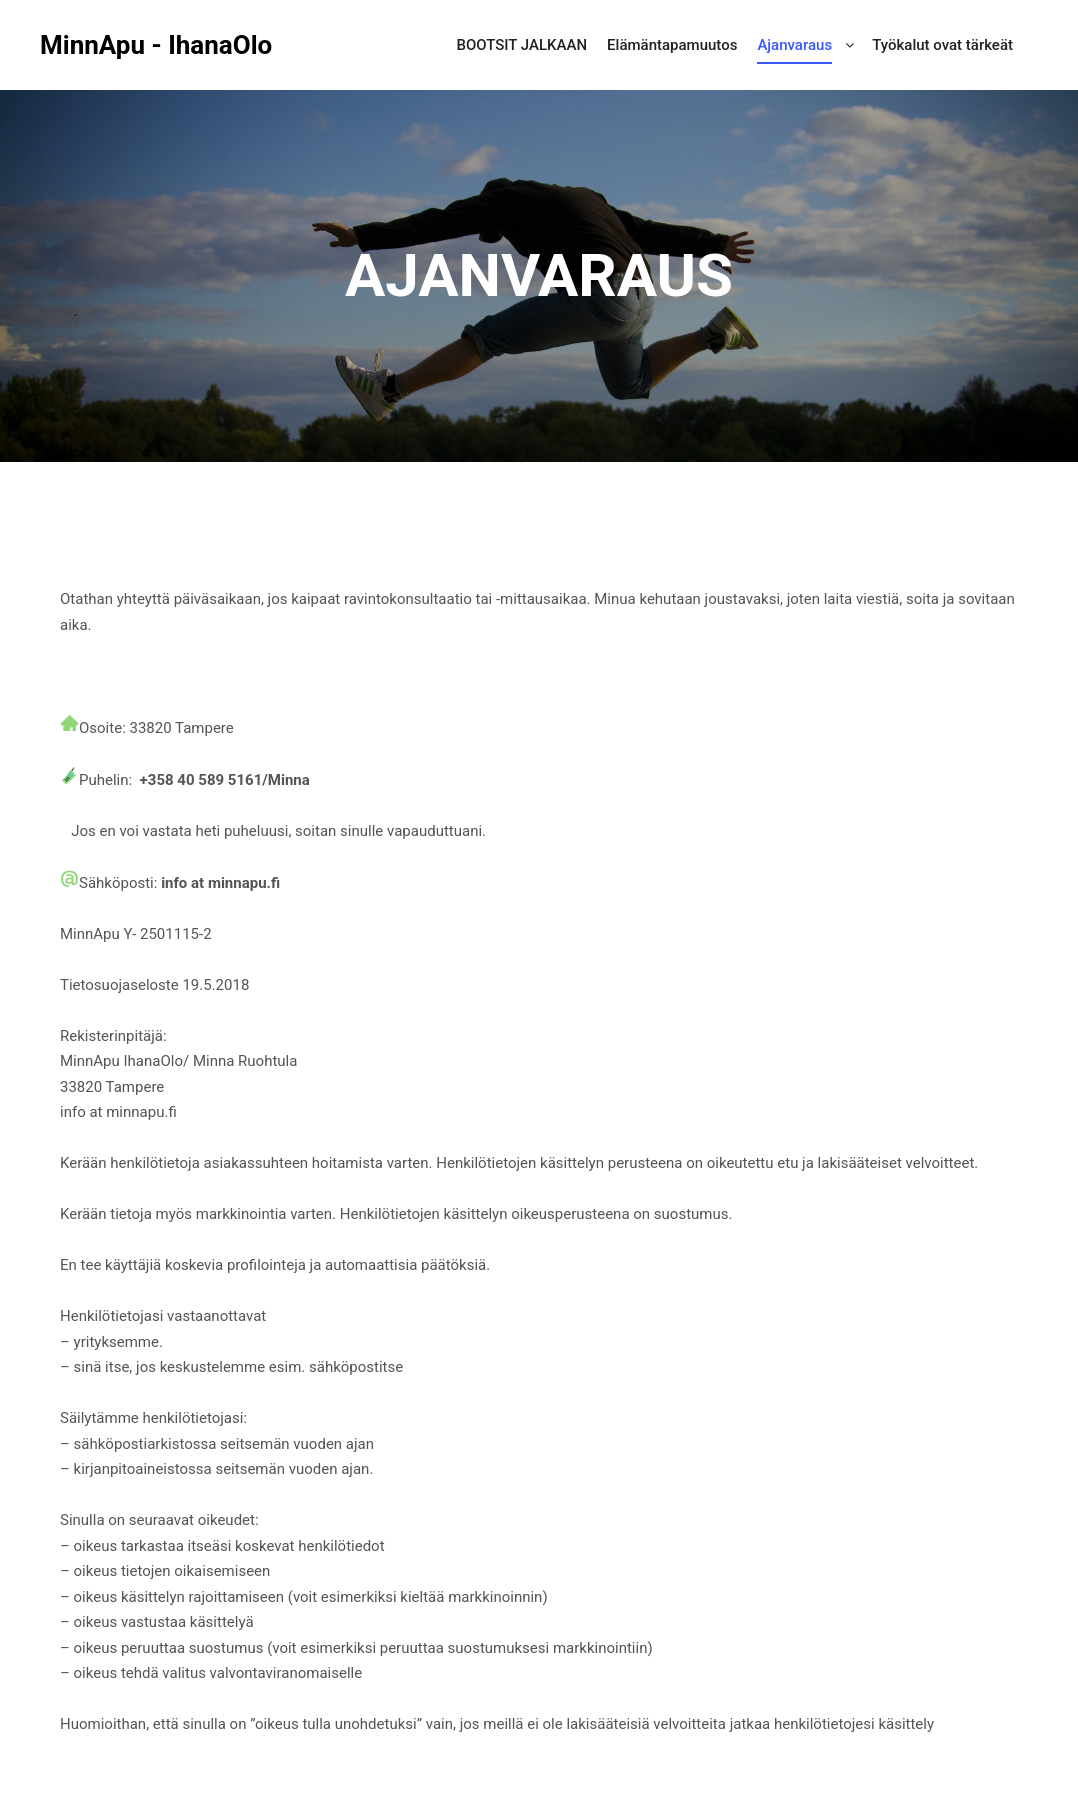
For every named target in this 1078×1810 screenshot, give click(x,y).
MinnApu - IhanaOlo (140, 45)
